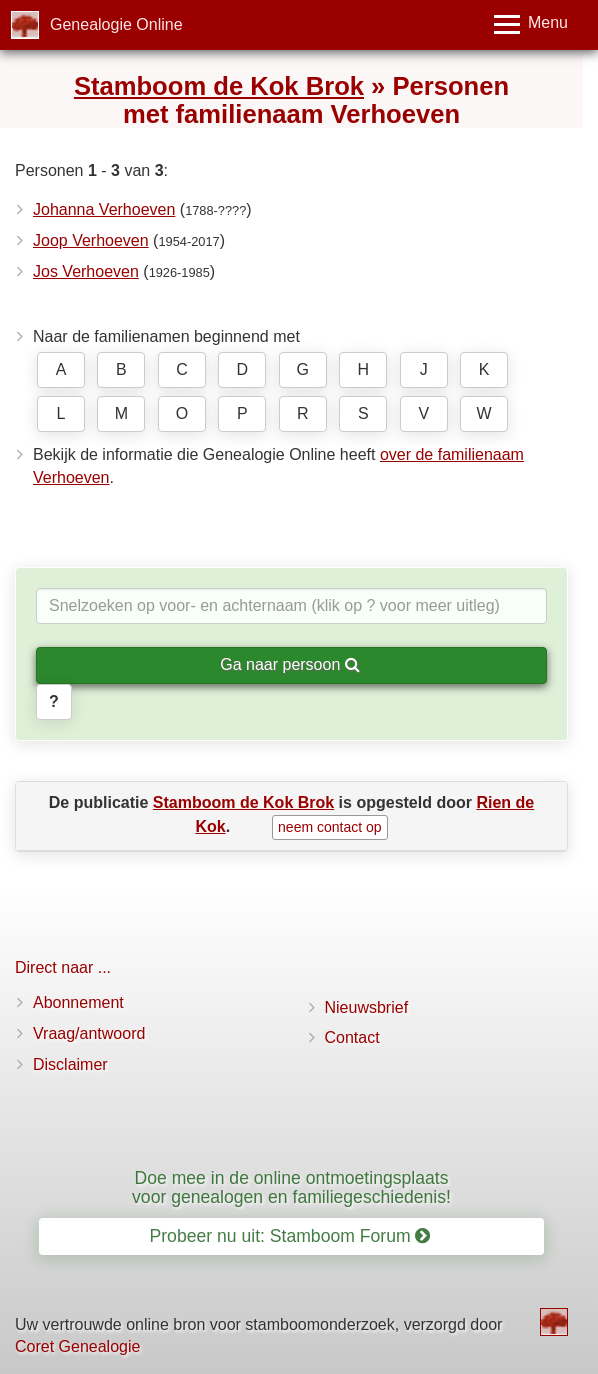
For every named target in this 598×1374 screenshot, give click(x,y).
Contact (352, 1037)
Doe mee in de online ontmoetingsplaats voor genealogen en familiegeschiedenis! (291, 1187)
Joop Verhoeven (91, 240)
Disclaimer (70, 1064)
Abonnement (78, 1002)
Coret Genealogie (77, 1346)
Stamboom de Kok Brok (219, 86)
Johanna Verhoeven (104, 209)
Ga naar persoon (290, 664)
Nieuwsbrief (367, 1007)
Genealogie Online (116, 24)
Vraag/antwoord (89, 1033)
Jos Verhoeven (86, 271)
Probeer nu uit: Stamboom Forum (290, 1236)
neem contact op (330, 827)
